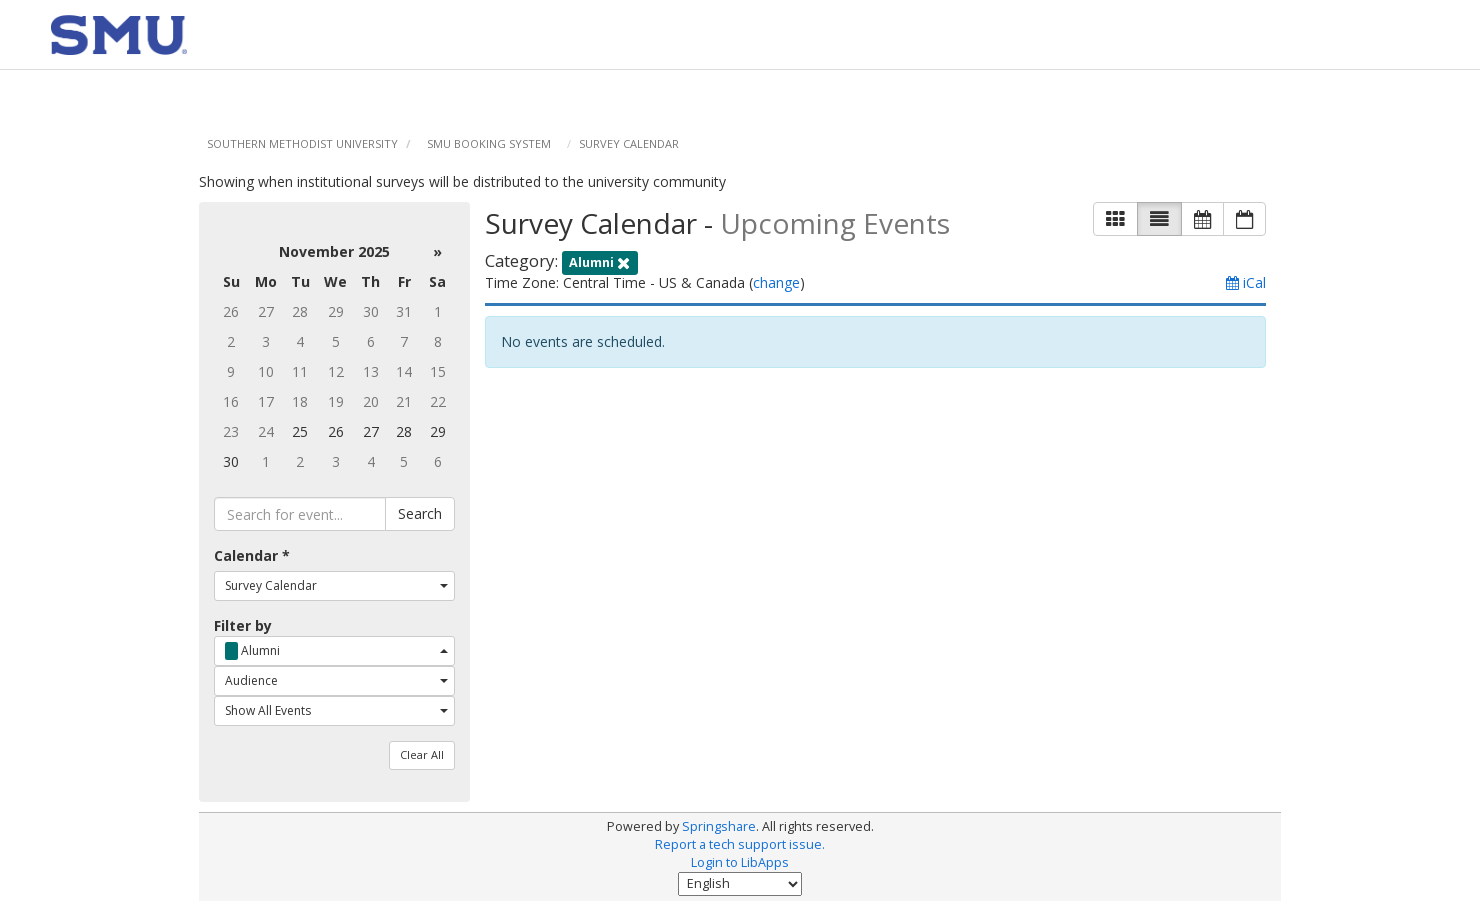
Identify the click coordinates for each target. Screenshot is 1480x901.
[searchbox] (299, 514)
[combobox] (334, 586)
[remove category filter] (600, 260)
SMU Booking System (489, 143)
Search (420, 513)
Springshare (719, 826)
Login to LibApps (740, 862)
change (776, 282)
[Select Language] (740, 884)
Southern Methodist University (302, 143)
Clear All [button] (422, 754)
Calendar (252, 555)
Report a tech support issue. (740, 844)
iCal (1246, 282)
